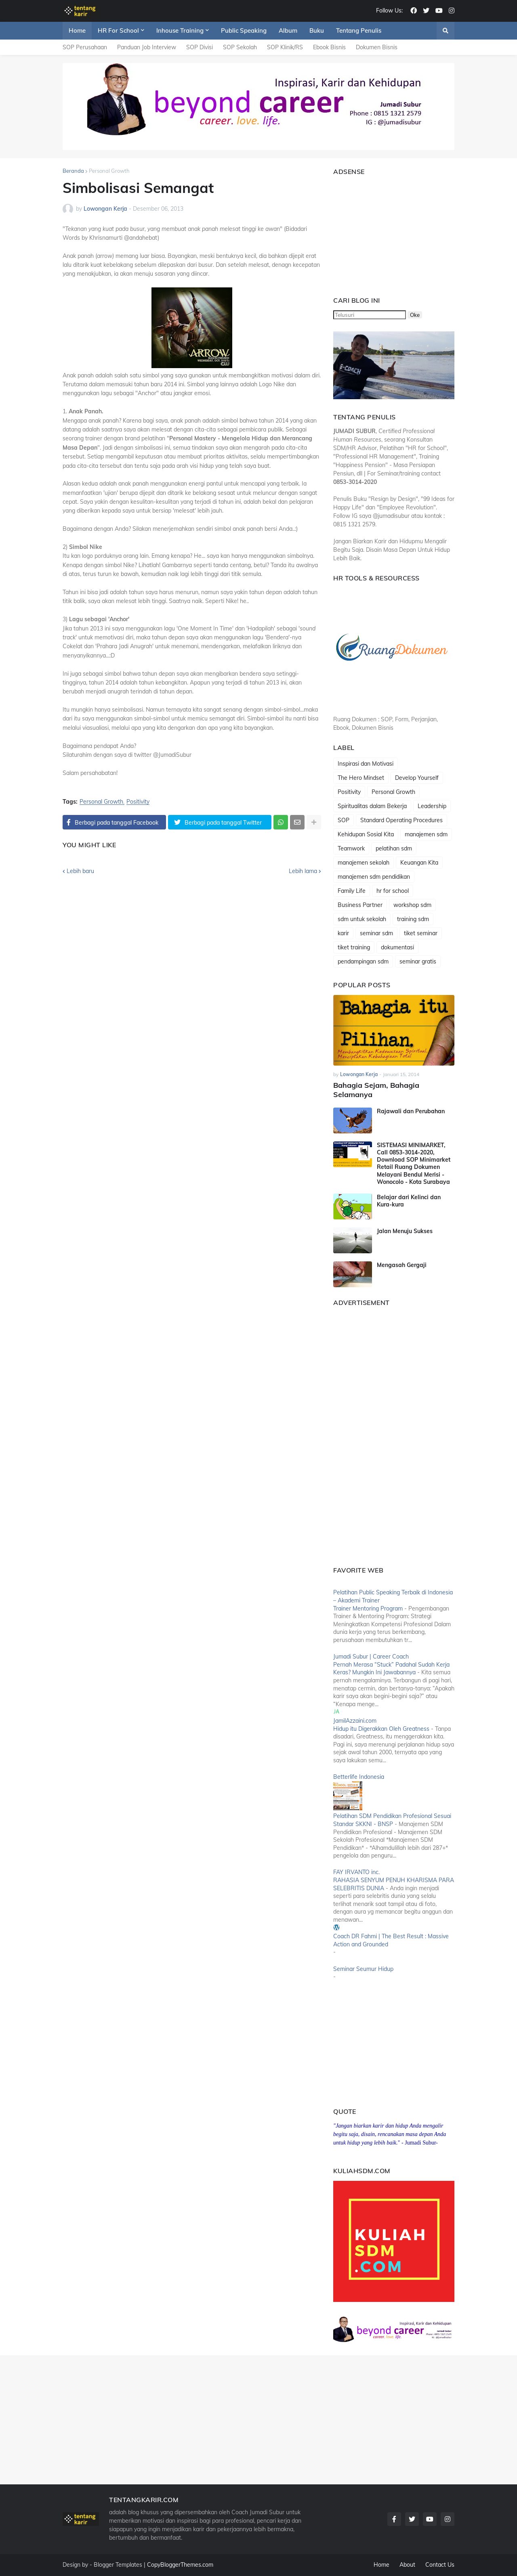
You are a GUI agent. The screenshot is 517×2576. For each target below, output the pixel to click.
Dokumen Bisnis (376, 47)
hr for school (392, 890)
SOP (343, 820)
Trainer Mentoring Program (368, 1608)
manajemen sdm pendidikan (374, 876)
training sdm (413, 919)
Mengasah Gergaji (402, 1265)
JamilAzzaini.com (354, 1720)
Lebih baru (80, 871)
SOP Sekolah (240, 47)
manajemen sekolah (363, 862)
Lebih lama (303, 871)
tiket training (354, 947)
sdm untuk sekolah (362, 919)
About (407, 2564)
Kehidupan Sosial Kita (366, 834)
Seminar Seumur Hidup (363, 1969)
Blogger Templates (118, 2564)
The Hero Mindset (361, 777)
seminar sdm (376, 933)
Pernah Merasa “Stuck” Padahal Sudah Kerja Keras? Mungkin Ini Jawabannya (391, 1668)
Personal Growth (109, 171)
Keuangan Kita (419, 862)
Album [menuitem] (288, 30)
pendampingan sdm (363, 961)
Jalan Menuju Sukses (405, 1231)
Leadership (432, 806)
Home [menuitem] (77, 30)
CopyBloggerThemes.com (180, 2564)
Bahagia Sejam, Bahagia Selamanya (376, 1090)
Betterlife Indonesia (358, 1776)
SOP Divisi (199, 47)
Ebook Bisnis (329, 47)
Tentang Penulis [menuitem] (358, 30)
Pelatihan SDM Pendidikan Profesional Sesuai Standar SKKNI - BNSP (392, 1820)
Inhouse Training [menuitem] (180, 30)
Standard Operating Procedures (401, 820)
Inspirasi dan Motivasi (365, 763)
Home (381, 2564)
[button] (445, 31)
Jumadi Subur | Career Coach (371, 1656)
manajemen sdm (426, 834)
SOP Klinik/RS (285, 47)
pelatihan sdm (394, 848)
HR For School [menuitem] (118, 30)
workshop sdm (412, 905)
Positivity (137, 802)
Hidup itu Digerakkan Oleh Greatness (381, 1728)
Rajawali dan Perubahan (411, 1111)
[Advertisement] (383, 232)
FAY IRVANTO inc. (356, 1872)
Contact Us (439, 2564)
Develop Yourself (417, 777)
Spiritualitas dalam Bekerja (372, 806)
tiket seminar (420, 933)
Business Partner (360, 905)
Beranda (73, 171)
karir (343, 933)
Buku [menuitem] (316, 30)
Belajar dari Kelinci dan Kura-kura (409, 1201)
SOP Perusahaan (85, 47)
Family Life (352, 890)
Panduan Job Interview (146, 47)
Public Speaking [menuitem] (244, 30)
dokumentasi (397, 947)
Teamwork (351, 848)
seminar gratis (417, 961)
